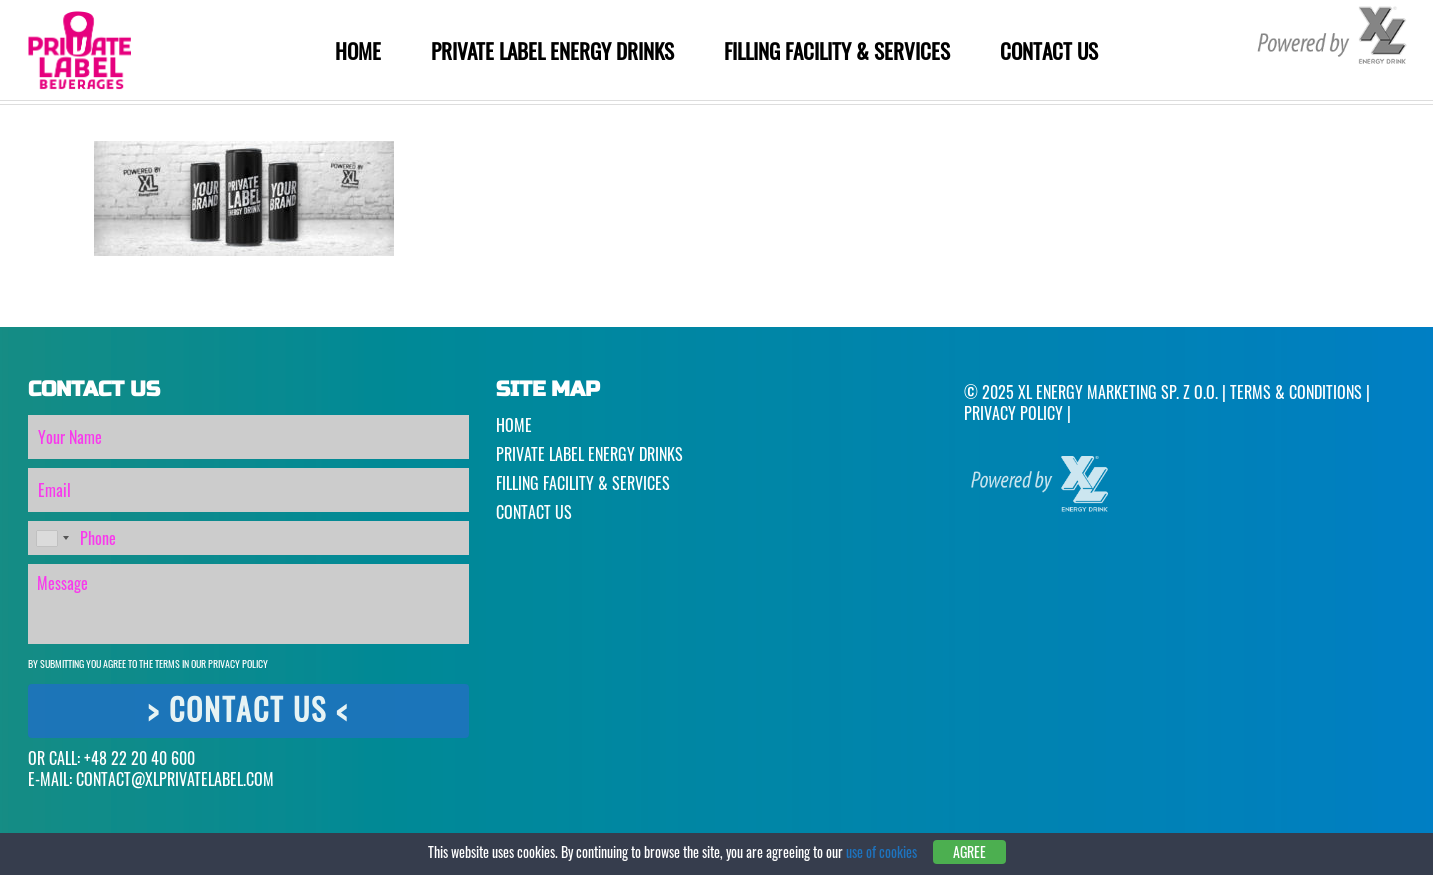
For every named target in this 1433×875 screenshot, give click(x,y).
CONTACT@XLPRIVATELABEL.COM (175, 779)
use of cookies (881, 851)
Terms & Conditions (1296, 392)
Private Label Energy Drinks (552, 50)
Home (358, 50)
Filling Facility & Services (837, 50)
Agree (969, 851)
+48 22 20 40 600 (139, 758)
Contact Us (1049, 50)
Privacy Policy (238, 663)
